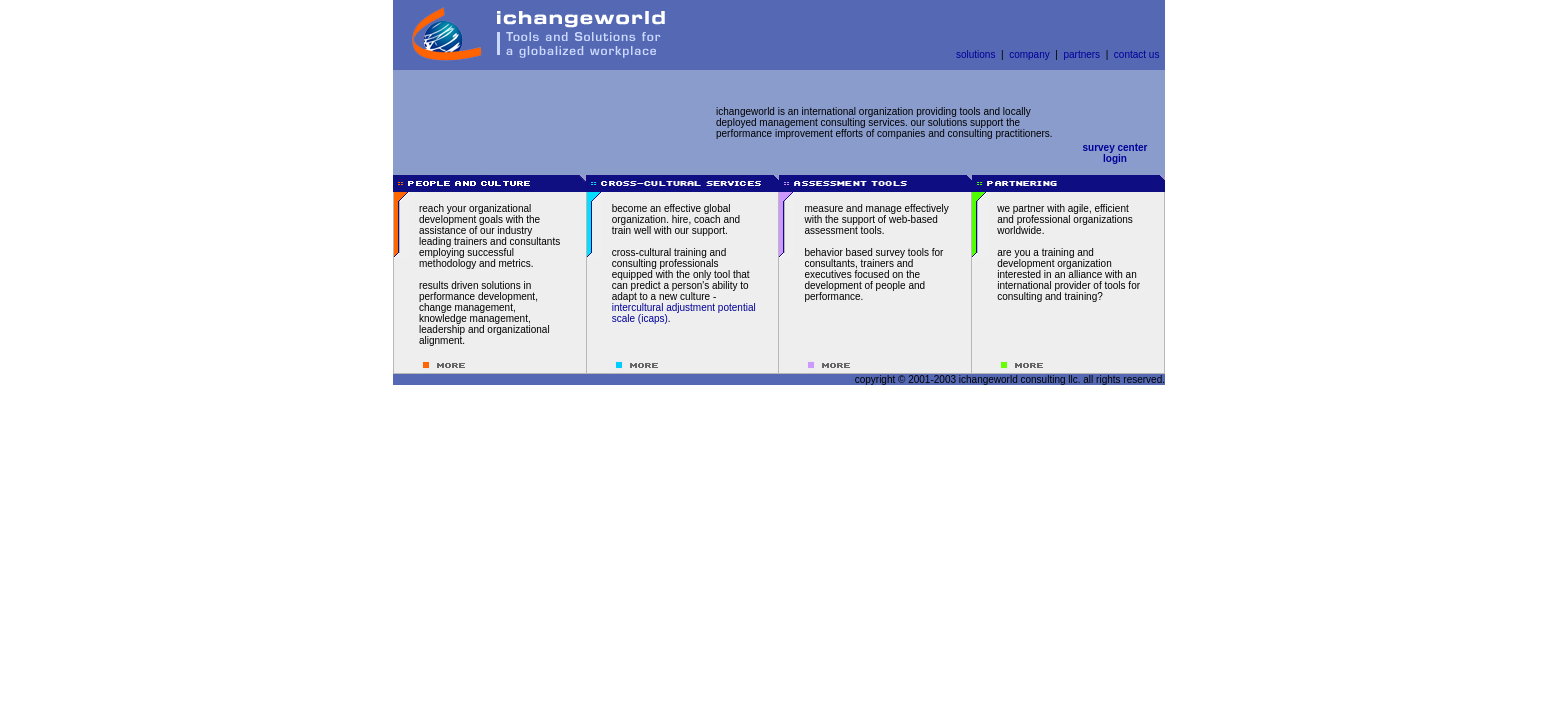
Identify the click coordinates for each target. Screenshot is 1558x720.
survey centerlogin (1114, 153)
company (1029, 54)
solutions (975, 54)
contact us (1137, 54)
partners (1081, 54)
